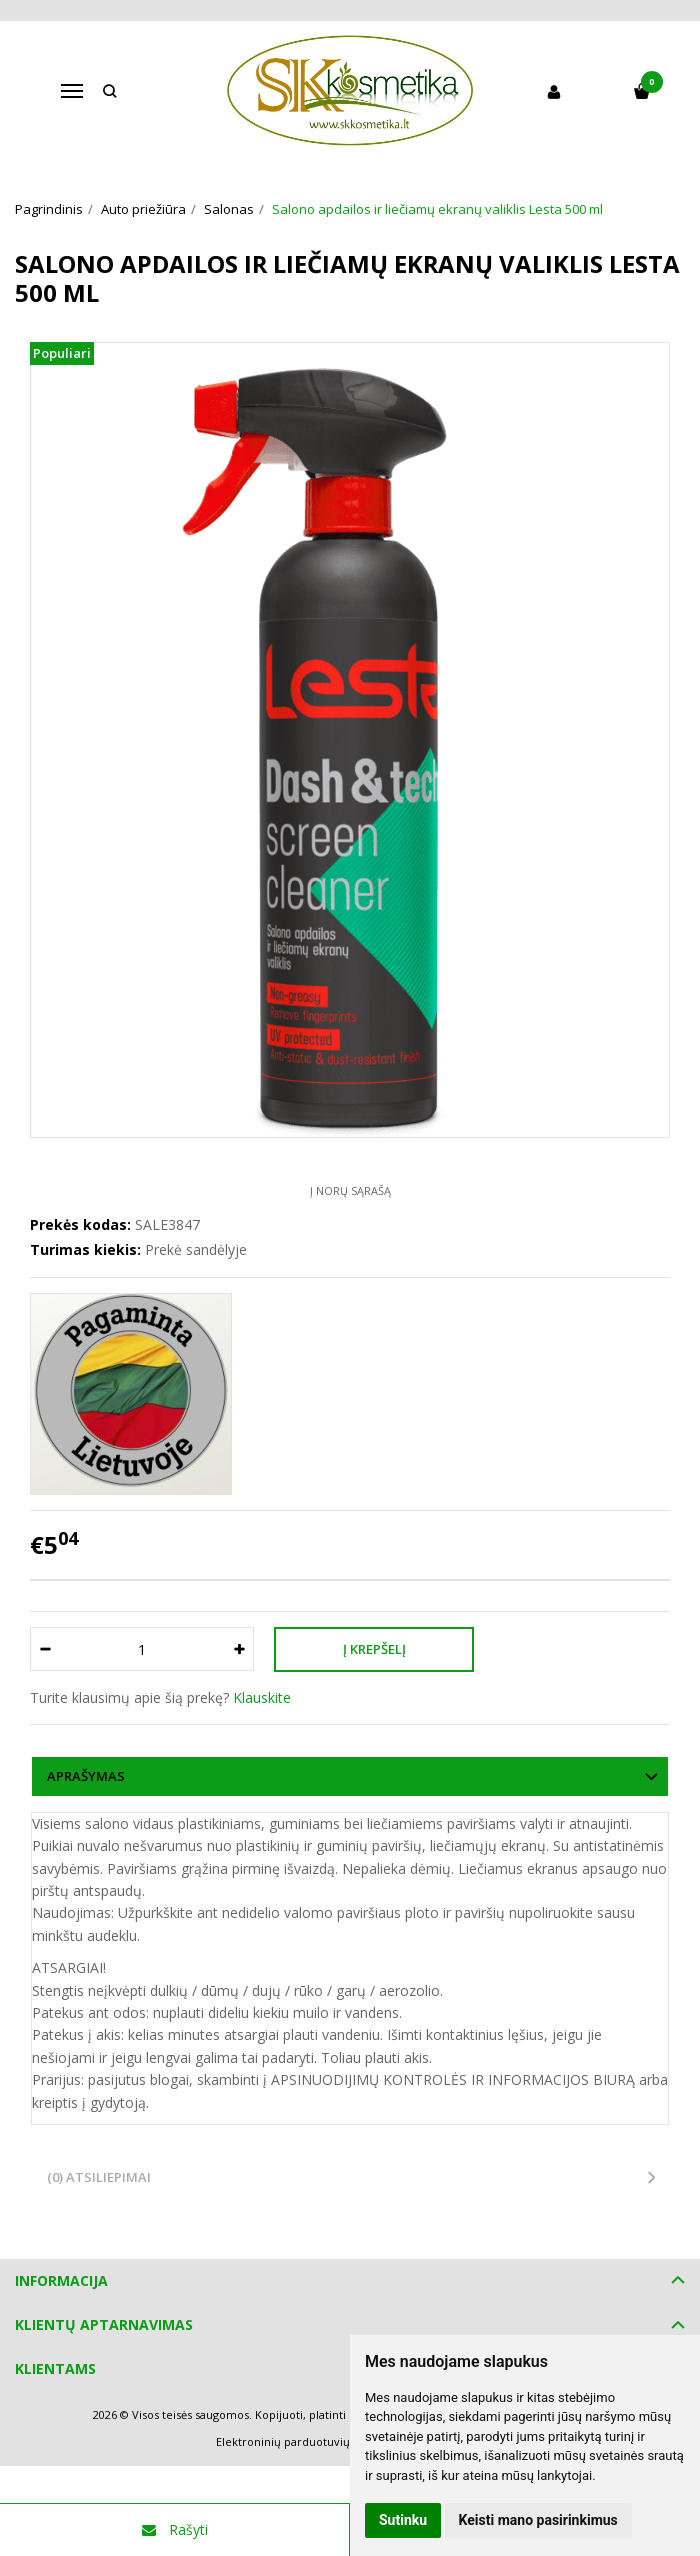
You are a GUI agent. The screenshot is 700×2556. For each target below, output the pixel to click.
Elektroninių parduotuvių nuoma (303, 2441)
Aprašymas (86, 1776)
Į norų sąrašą (350, 1190)
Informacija (61, 2280)
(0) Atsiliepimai (99, 2177)
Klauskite (262, 1697)
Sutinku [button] (403, 2520)
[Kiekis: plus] (239, 1649)
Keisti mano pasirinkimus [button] (538, 2520)
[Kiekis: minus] (44, 1649)
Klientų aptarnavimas (104, 2324)
